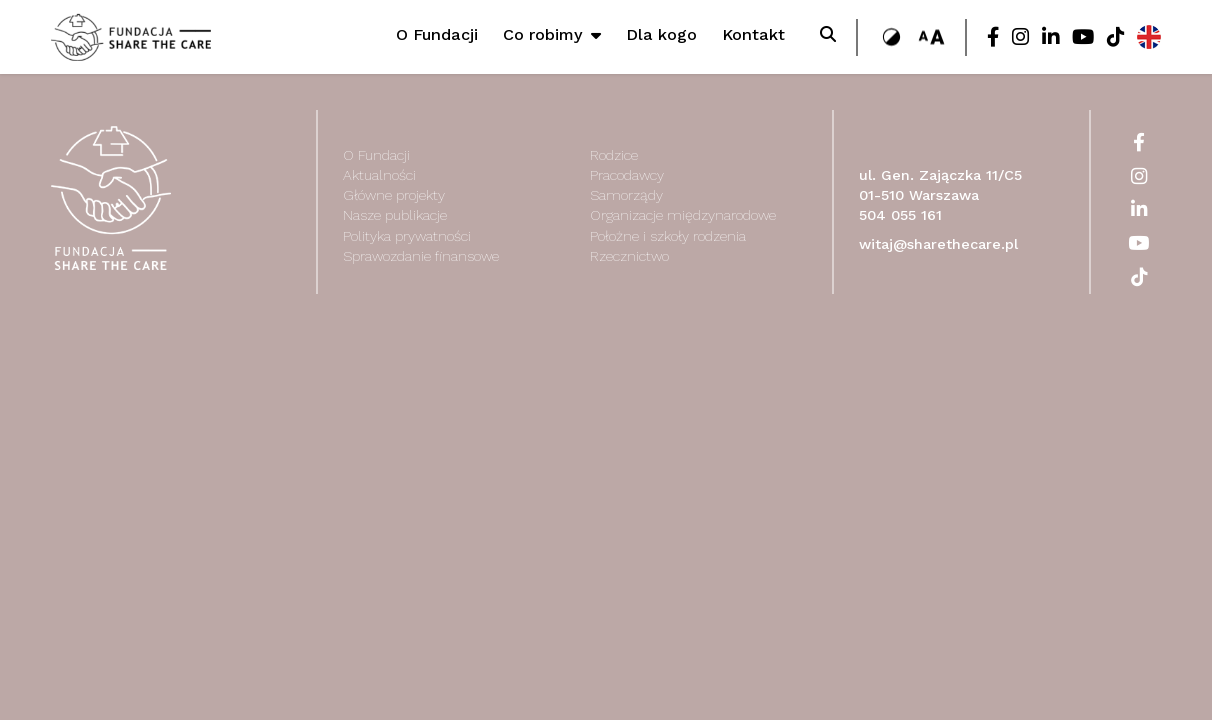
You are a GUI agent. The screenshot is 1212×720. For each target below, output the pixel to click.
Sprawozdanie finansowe (421, 256)
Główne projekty (394, 195)
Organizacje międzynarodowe (683, 215)
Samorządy (626, 195)
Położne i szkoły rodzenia (668, 236)
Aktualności (379, 175)
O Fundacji (376, 155)
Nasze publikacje (395, 215)
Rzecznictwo (629, 256)
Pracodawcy (627, 175)
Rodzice (614, 155)
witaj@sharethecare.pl (938, 245)
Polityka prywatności (407, 236)
